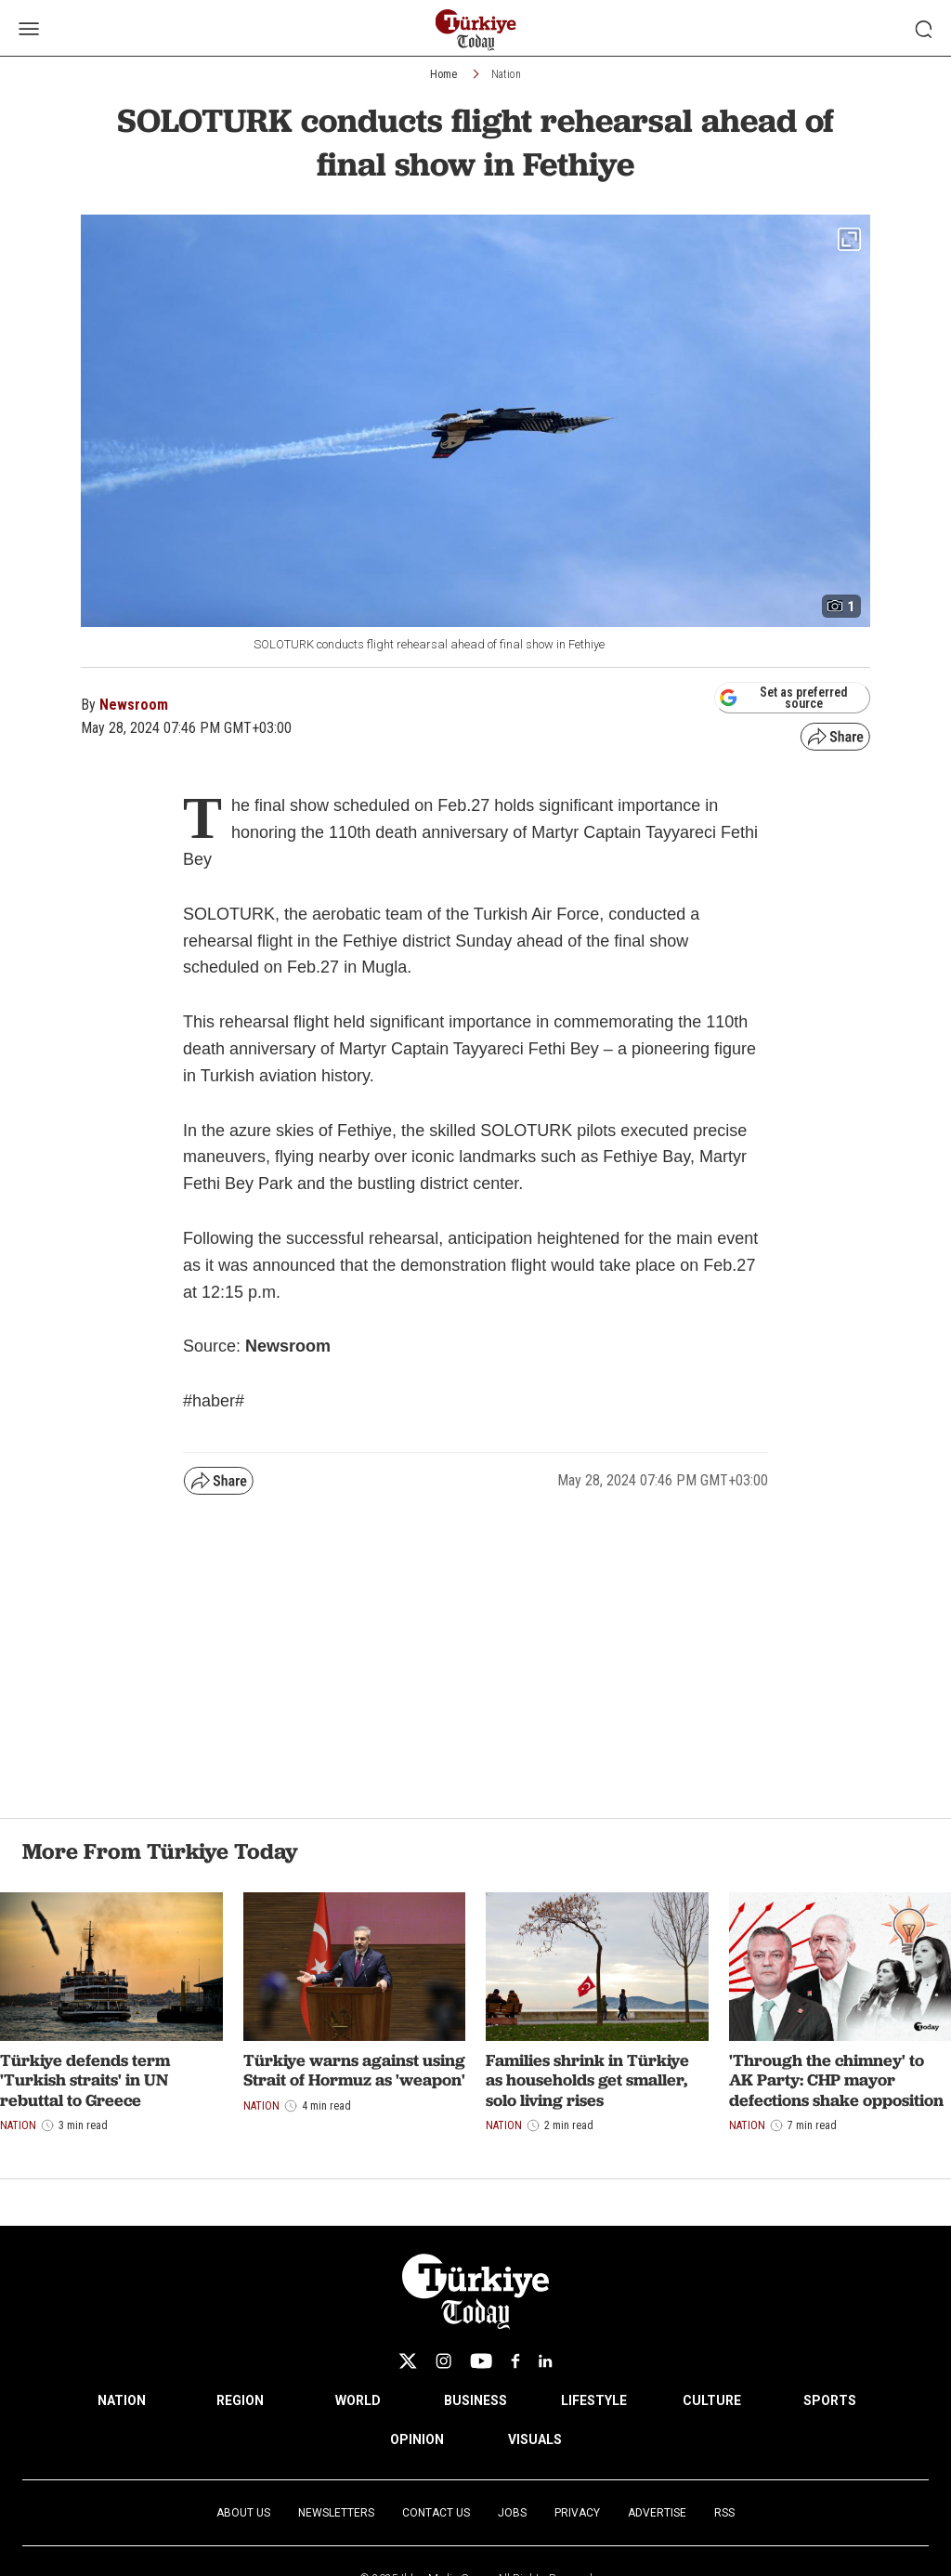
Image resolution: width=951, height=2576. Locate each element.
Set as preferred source (783, 698)
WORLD (358, 2400)
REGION (240, 2400)
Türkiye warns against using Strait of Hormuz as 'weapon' (354, 2070)
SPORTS (829, 2400)
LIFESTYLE (594, 2400)
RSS (724, 2512)
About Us (243, 2512)
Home (443, 74)
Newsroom (133, 704)
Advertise (657, 2512)
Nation (506, 74)
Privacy (577, 2512)
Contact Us (436, 2512)
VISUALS (535, 2439)
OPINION (417, 2439)
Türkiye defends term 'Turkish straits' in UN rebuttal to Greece (85, 2080)
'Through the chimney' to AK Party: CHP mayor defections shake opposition (836, 2080)
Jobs (512, 2512)
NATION (122, 2400)
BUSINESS (475, 2400)
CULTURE (712, 2400)
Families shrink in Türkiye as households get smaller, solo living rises (587, 2080)
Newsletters (336, 2512)
